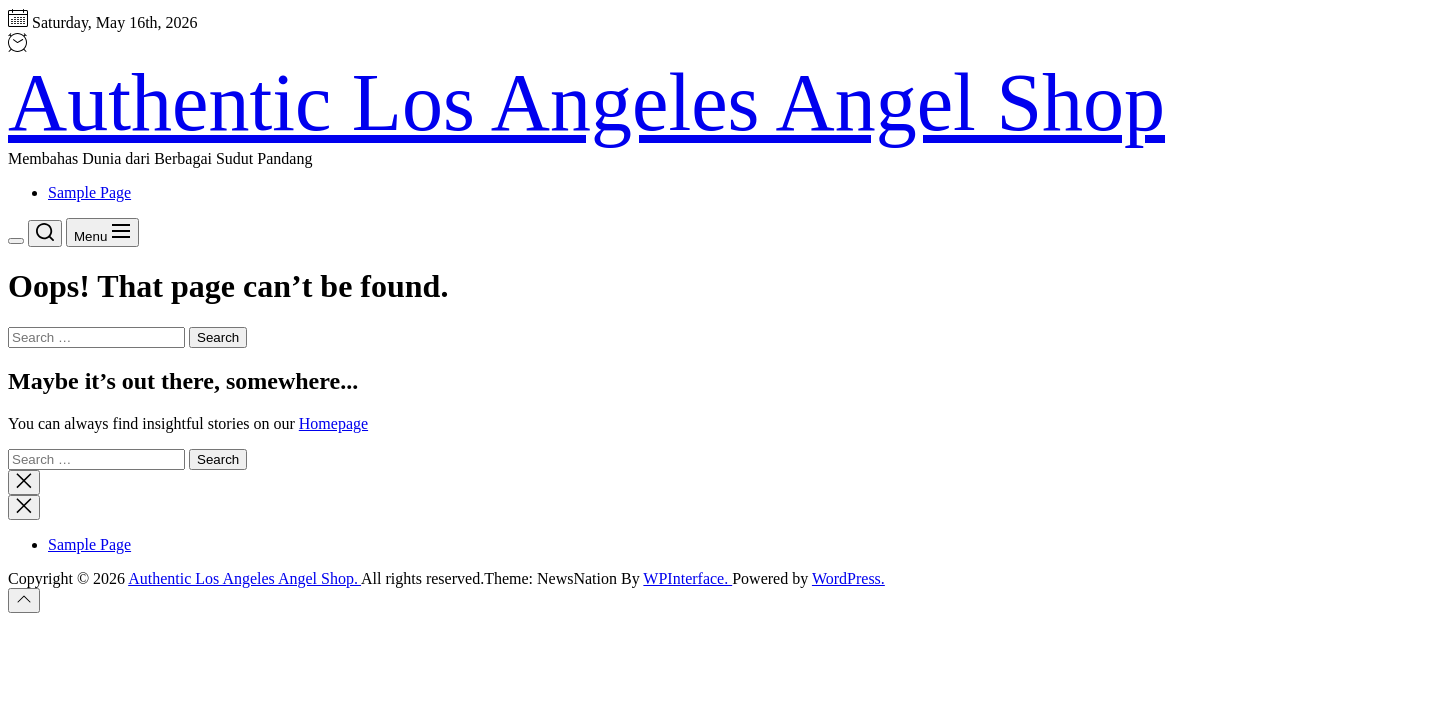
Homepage (333, 423)
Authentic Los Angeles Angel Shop (586, 102)
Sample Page (89, 192)
